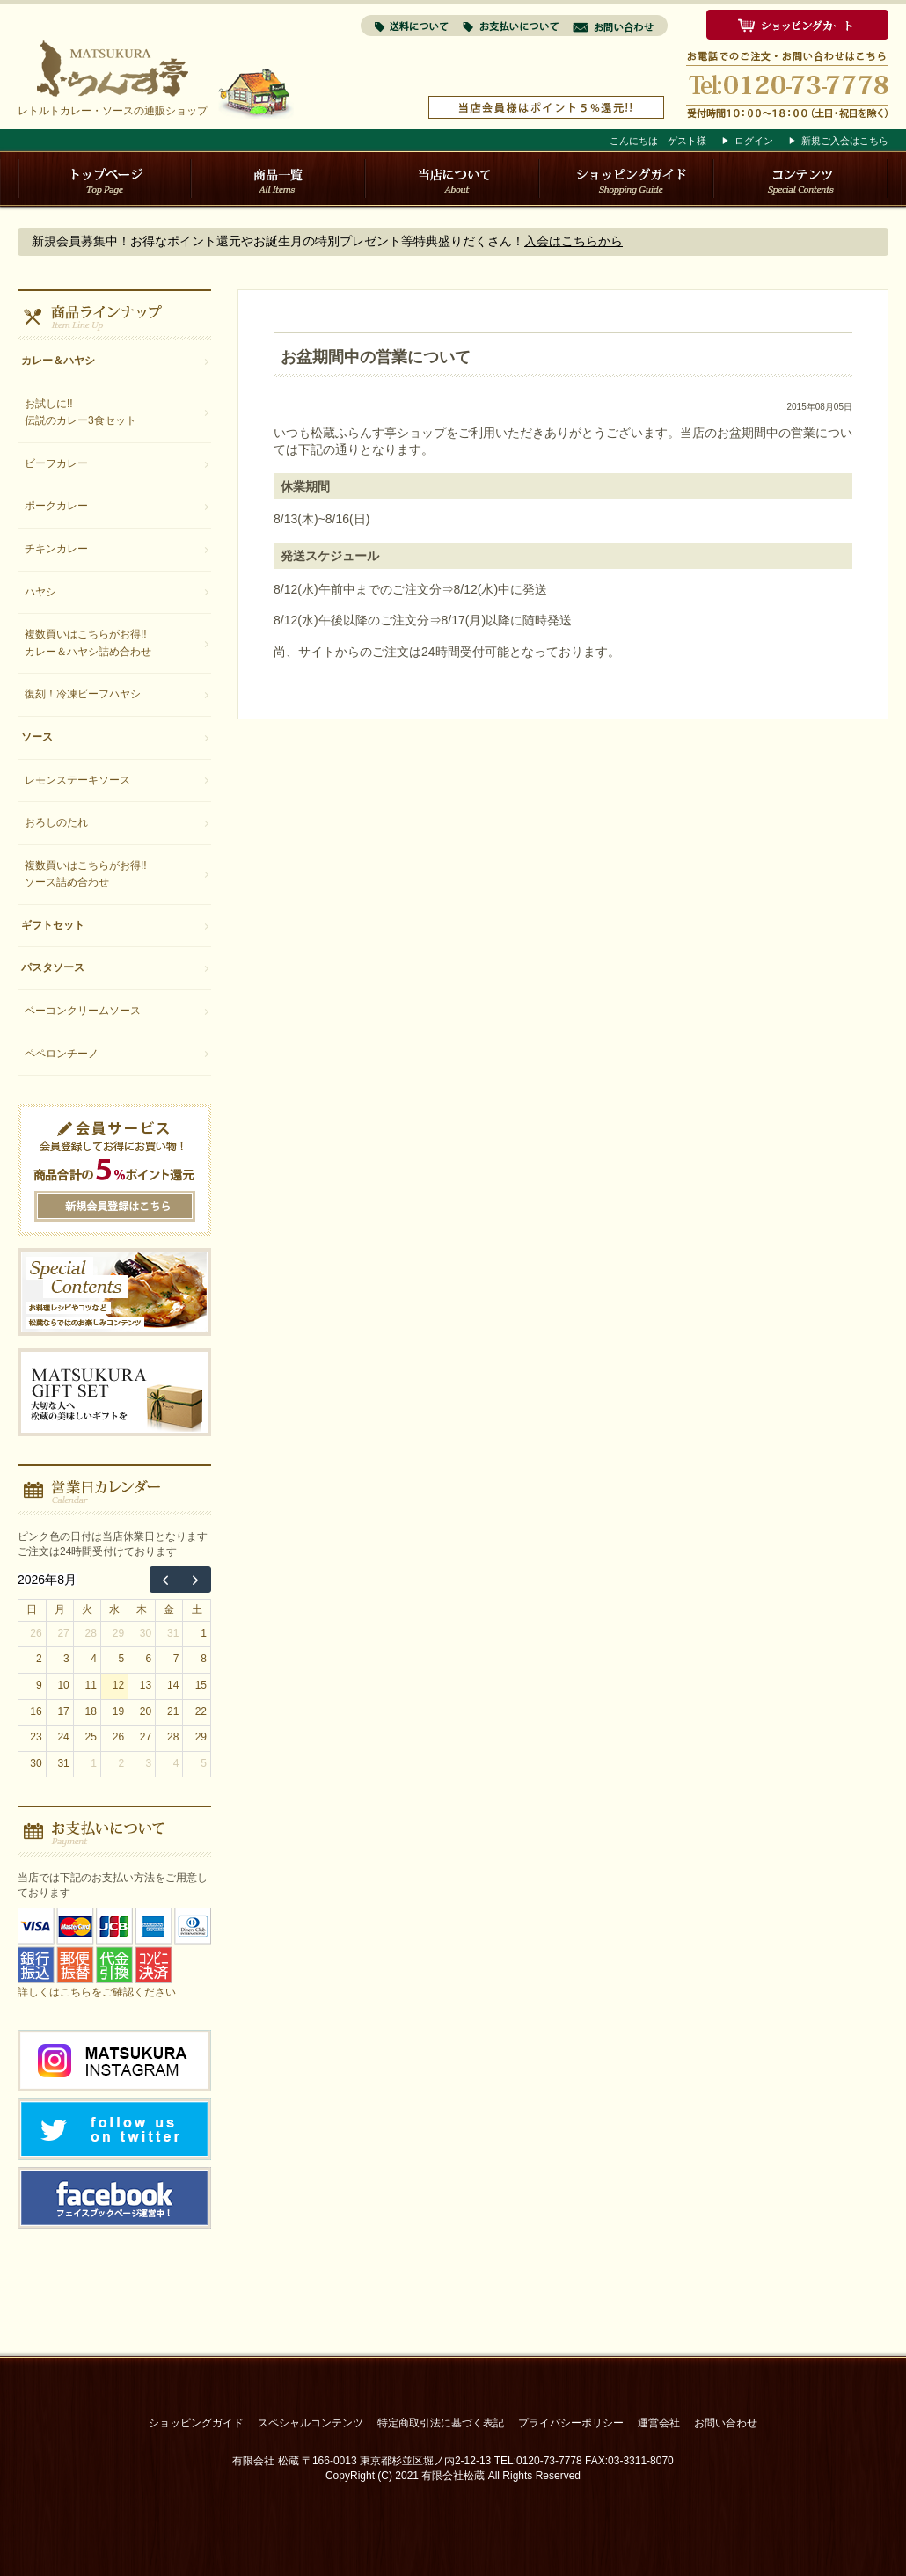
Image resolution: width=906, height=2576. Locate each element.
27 (63, 1633)
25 (91, 1737)
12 (118, 1685)
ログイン (753, 140)
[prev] (165, 1579)
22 (201, 1711)
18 (91, 1711)
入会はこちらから (573, 241)
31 (173, 1633)
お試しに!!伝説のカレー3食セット (80, 412)
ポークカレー (56, 506)
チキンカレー (56, 549)
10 (63, 1685)
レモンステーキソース (77, 780)
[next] (195, 1579)
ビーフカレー (56, 463)
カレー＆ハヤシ (58, 360)
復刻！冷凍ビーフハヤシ (83, 694)
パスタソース (52, 967)
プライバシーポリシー (571, 2423)
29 (118, 1633)
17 (63, 1711)
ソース (37, 737)
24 (63, 1737)
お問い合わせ (725, 2423)
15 (201, 1685)
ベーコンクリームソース (83, 1010)
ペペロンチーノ (62, 1053)
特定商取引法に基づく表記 (440, 2423)
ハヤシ (40, 592)
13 (145, 1685)
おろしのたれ (56, 822)
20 (145, 1711)
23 (35, 1737)
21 (173, 1711)
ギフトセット (52, 925)
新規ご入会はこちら (844, 140)
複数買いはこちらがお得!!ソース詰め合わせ (86, 874)
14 (173, 1685)
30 (145, 1633)
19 (118, 1711)
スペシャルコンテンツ (310, 2423)
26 (35, 1633)
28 (91, 1633)
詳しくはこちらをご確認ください (97, 1992)
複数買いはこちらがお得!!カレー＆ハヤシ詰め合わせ (88, 643)
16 (35, 1711)
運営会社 (659, 2423)
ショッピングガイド (196, 2423)
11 (91, 1685)
